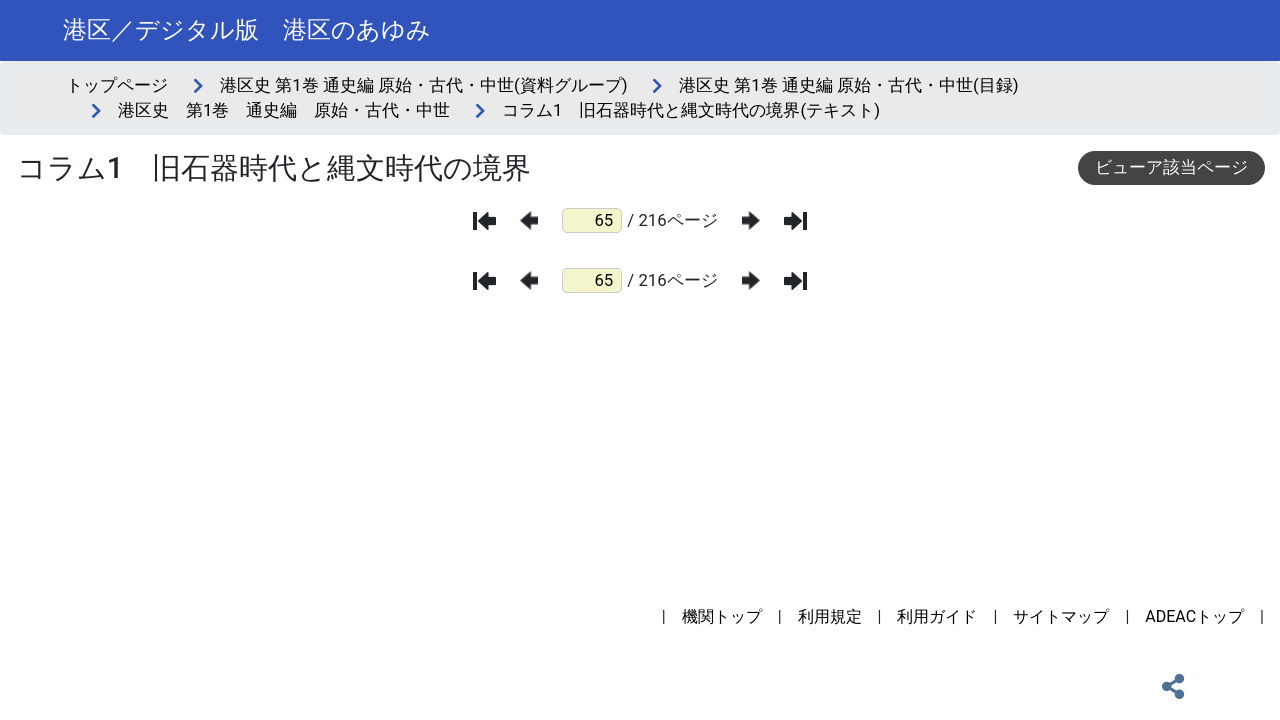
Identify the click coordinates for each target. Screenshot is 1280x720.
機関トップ (722, 616)
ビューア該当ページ (1171, 167)
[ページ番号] (592, 220)
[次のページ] (751, 220)
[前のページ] (529, 220)
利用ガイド (937, 616)
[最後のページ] (795, 221)
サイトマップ (1061, 616)
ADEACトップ (1194, 616)
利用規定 (830, 616)
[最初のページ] (484, 221)
